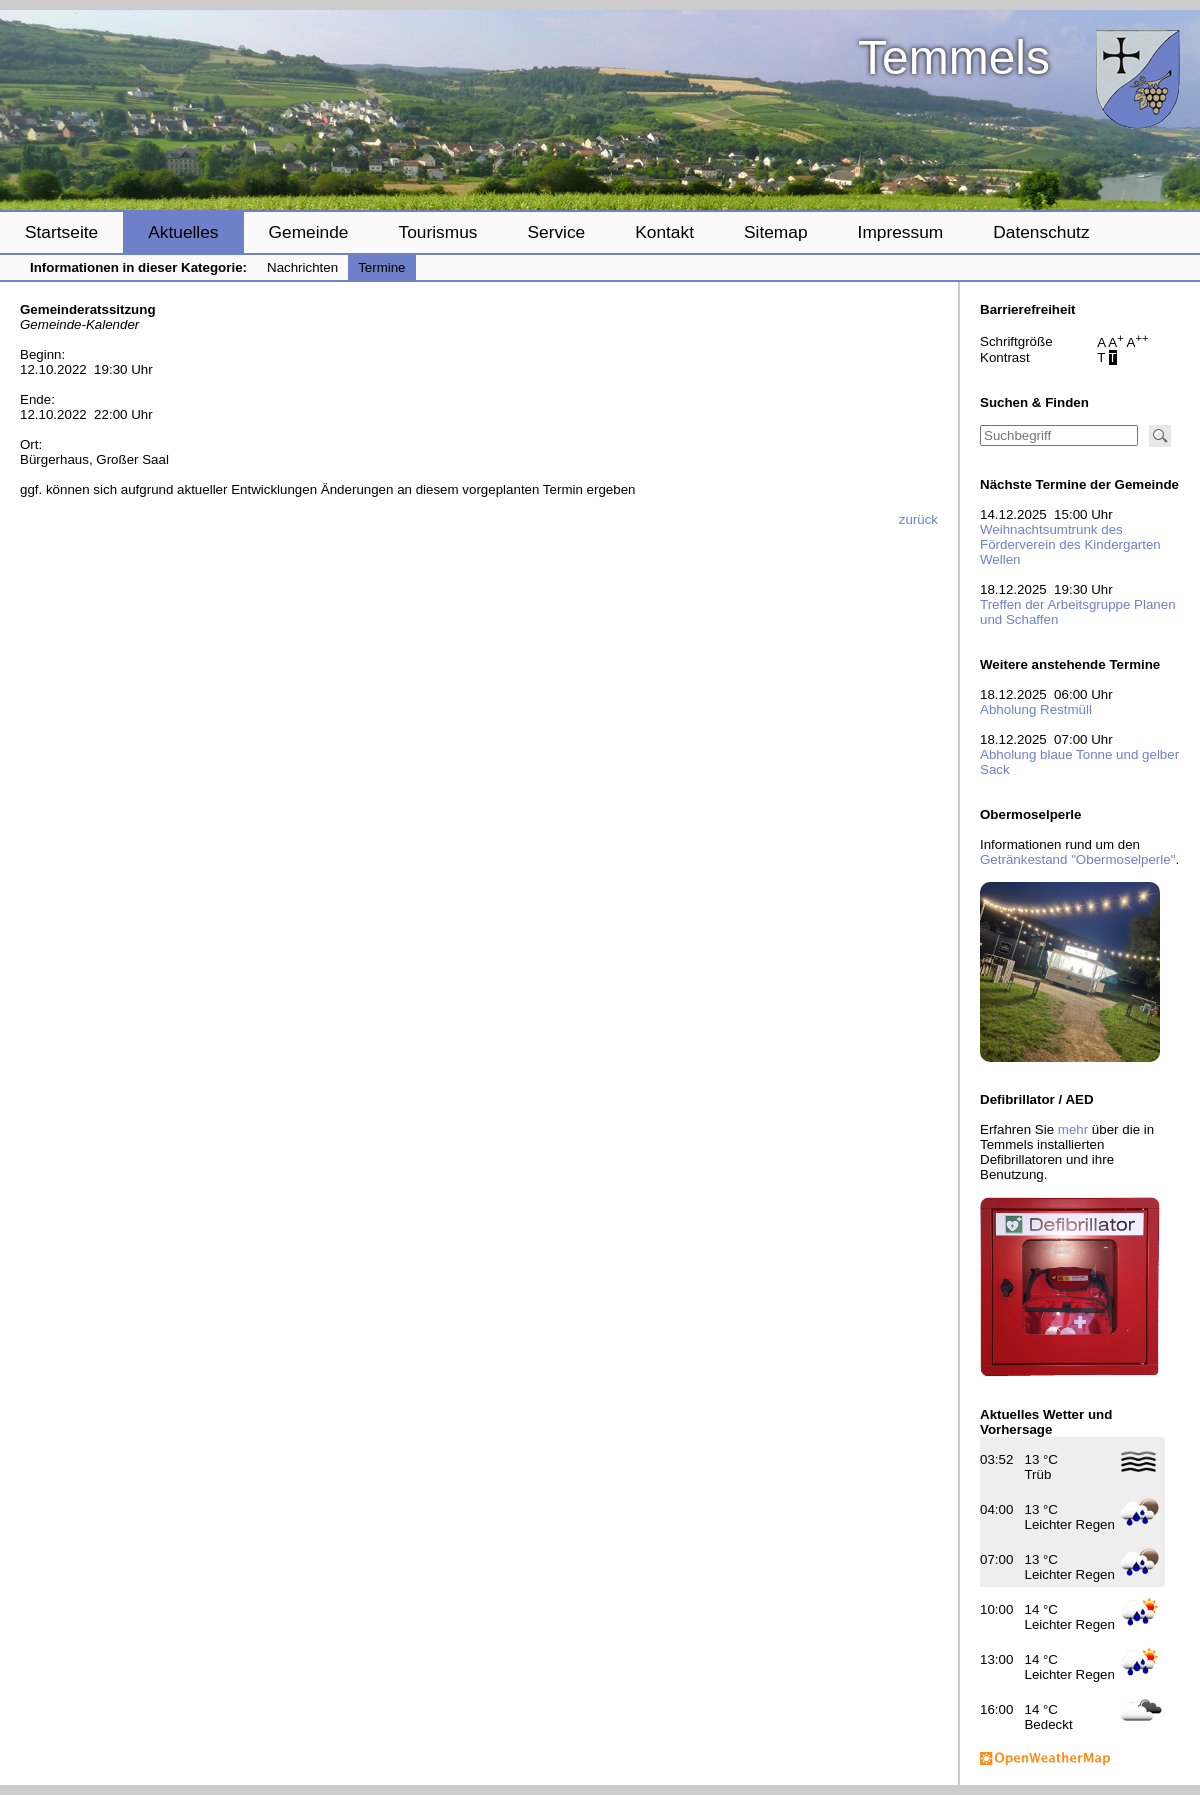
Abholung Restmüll (1036, 709)
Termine (381, 267)
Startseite (61, 232)
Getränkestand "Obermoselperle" (1077, 859)
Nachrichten (302, 267)
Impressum (901, 232)
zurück (918, 519)
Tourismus (437, 232)
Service (556, 232)
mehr (1073, 1129)
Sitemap (776, 232)
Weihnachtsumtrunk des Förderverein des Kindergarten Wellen (1070, 544)
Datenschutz (1041, 232)
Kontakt (664, 232)
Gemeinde (309, 232)
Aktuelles (183, 232)
